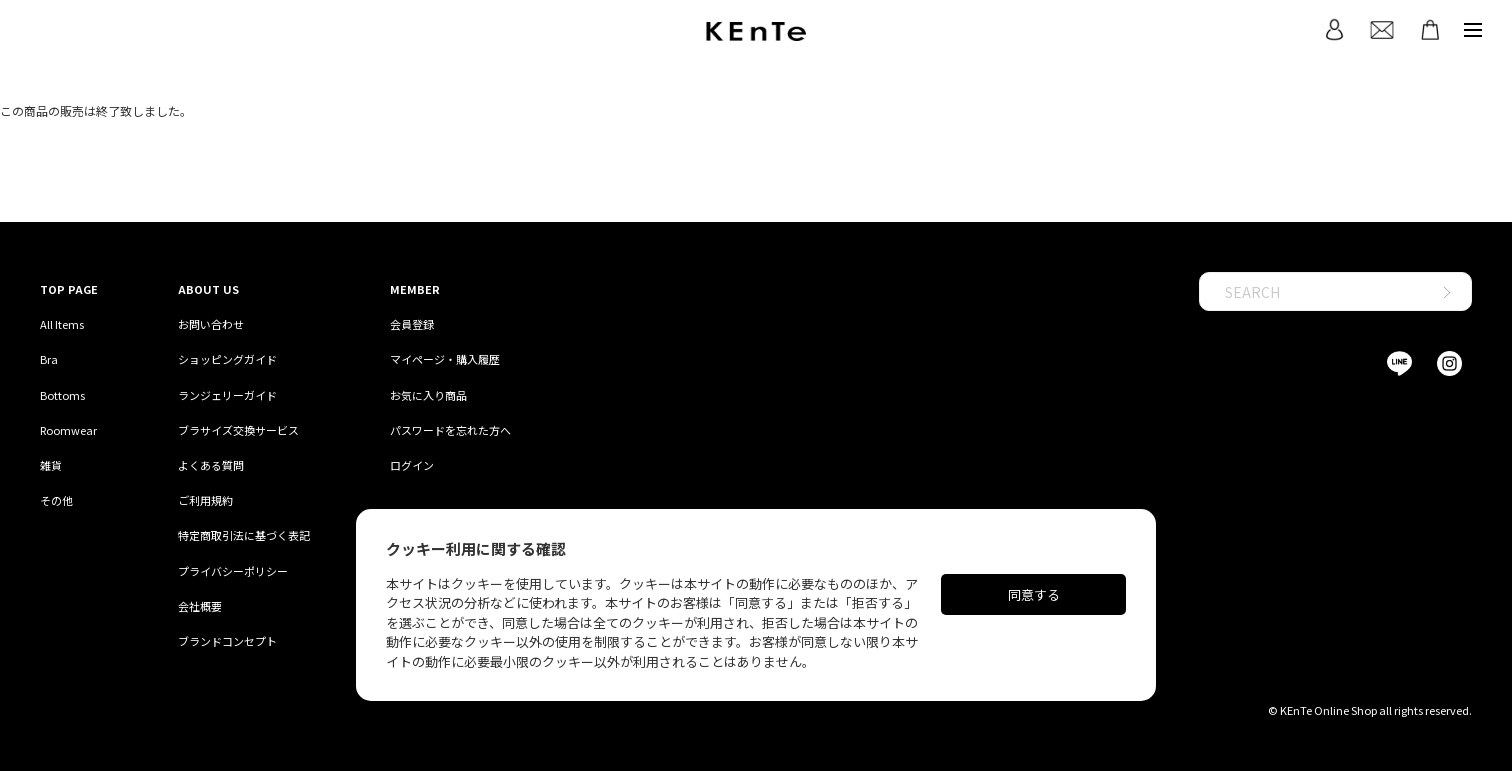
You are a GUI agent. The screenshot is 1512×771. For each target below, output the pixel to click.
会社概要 (200, 606)
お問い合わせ (211, 324)
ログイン (412, 465)
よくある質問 (211, 465)
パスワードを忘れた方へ (450, 430)
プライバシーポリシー (233, 571)
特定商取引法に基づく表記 (244, 535)
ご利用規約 (205, 500)
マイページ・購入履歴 (445, 359)
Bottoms (62, 395)
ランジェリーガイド (227, 395)
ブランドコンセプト (227, 641)
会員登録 (412, 324)
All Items (62, 324)
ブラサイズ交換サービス (238, 430)
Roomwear (68, 430)
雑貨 (51, 465)
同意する (1034, 594)
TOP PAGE (69, 289)
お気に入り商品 (428, 395)
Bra (49, 359)
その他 (56, 500)
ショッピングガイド (227, 359)
